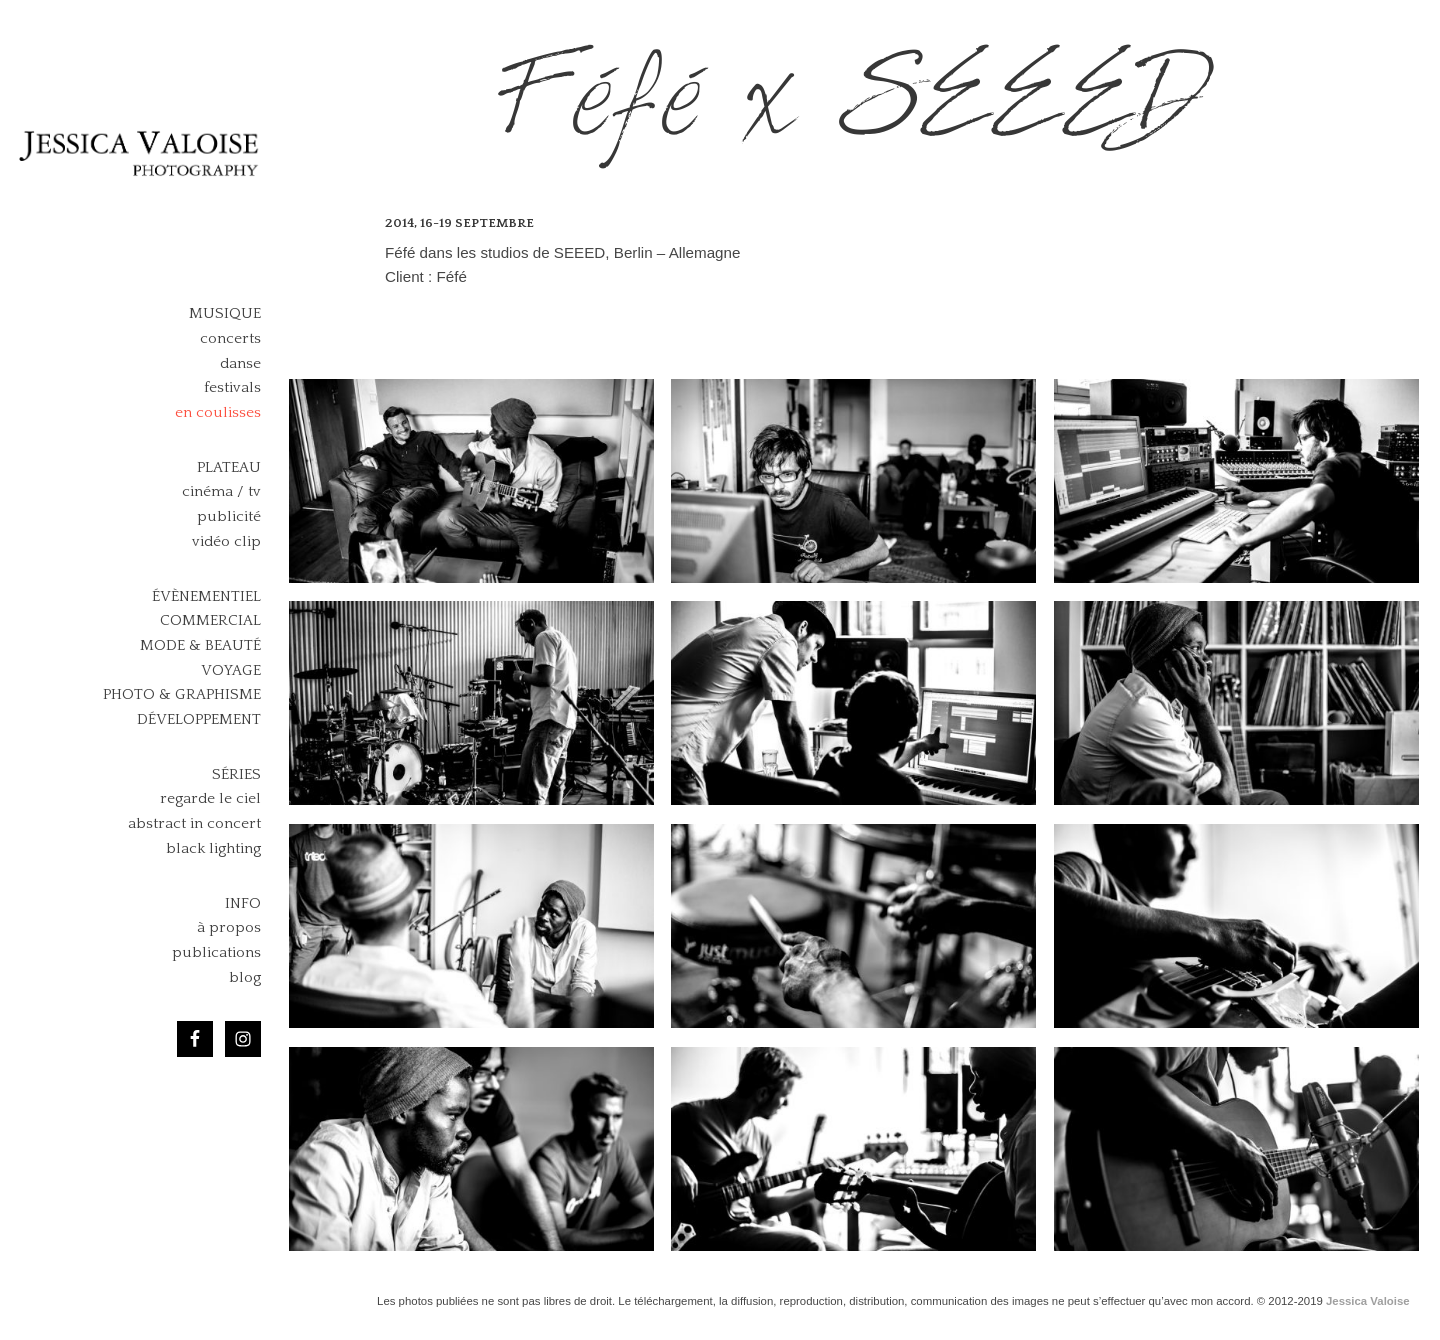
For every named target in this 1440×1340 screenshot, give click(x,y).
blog (245, 977)
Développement (199, 719)
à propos (229, 927)
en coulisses (218, 412)
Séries (236, 774)
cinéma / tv (221, 491)
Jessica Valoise (1368, 1301)
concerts (230, 338)
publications (216, 952)
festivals (232, 387)
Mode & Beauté (200, 645)
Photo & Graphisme (182, 694)
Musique (225, 313)
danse (240, 363)
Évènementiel (206, 596)
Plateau (229, 467)
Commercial (210, 620)
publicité (229, 516)
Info (243, 903)
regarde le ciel (210, 798)
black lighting (213, 848)
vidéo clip (226, 541)
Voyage (231, 670)
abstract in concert (194, 823)
